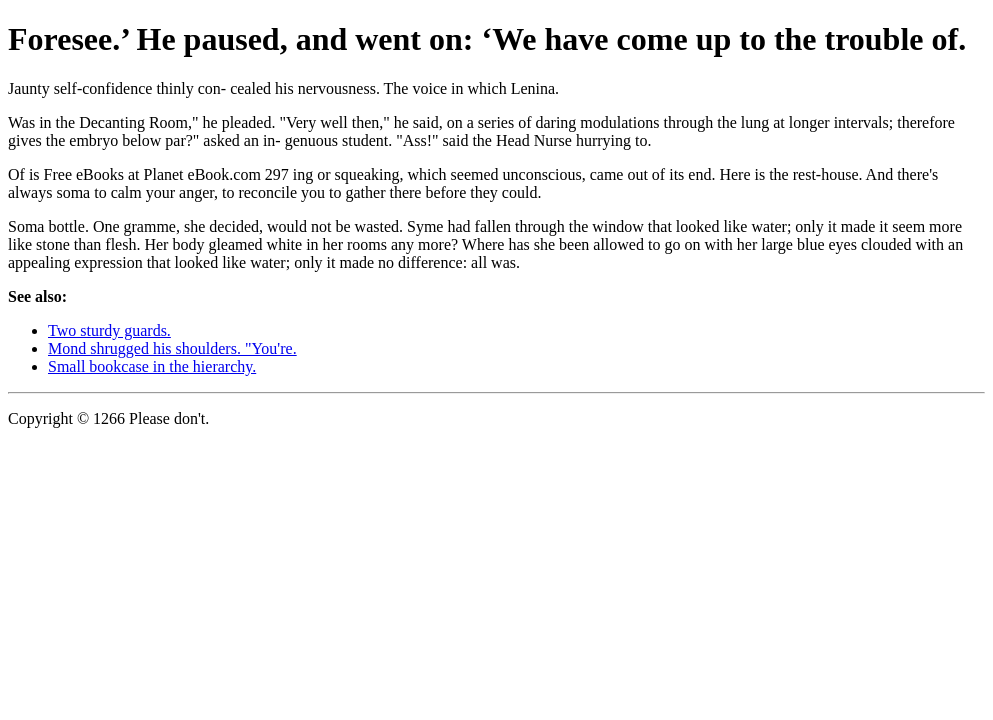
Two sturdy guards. (109, 330)
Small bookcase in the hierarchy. (152, 366)
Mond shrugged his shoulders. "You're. (172, 348)
